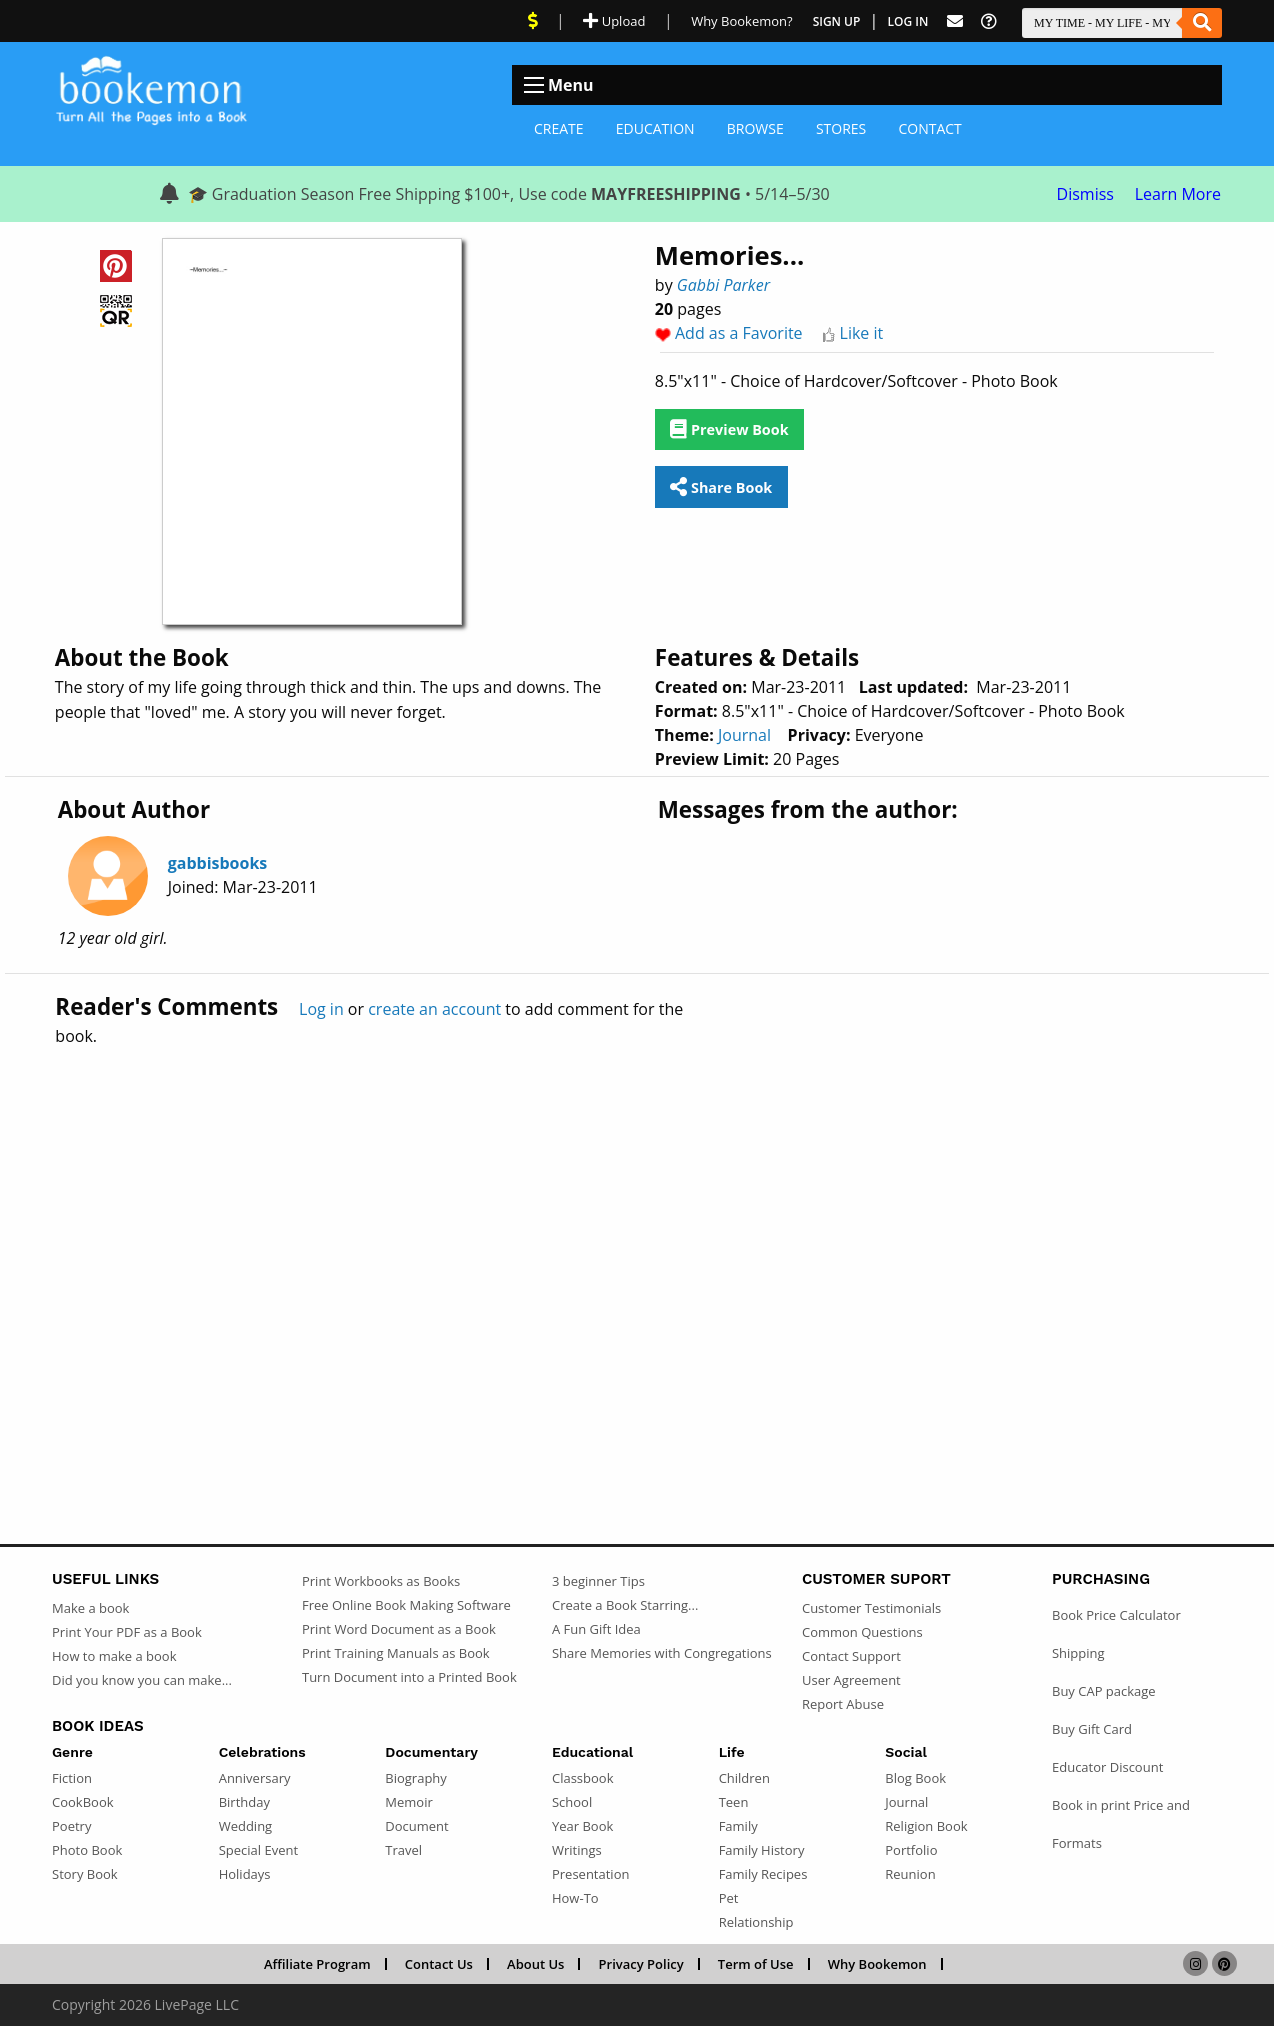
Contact (929, 128)
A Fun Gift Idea (596, 1629)
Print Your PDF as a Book (127, 1632)
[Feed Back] (955, 21)
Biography (416, 1778)
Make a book (90, 1608)
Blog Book (915, 1778)
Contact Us (439, 1964)
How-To (575, 1898)
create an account (434, 1009)
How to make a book (114, 1656)
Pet (729, 1898)
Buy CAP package (1104, 1691)
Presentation (590, 1874)
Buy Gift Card (1092, 1729)
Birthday (244, 1802)
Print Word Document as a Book (399, 1629)
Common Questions (862, 1632)
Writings (577, 1850)
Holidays (245, 1874)
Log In (908, 21)
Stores (841, 128)
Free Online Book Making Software (406, 1605)
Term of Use (756, 1964)
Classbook (583, 1778)
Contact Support (851, 1656)
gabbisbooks (218, 863)
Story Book (85, 1874)
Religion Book (926, 1826)
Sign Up (837, 21)
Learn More (1178, 194)
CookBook (83, 1802)
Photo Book (87, 1850)
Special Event (258, 1850)
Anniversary (255, 1778)
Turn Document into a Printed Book (409, 1677)
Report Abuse (843, 1704)
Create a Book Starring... (625, 1605)
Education (655, 128)
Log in (321, 1009)
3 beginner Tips (598, 1581)
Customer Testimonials (871, 1608)
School (572, 1802)
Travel (403, 1850)
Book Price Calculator (1116, 1615)
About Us (535, 1964)
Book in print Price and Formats (1121, 1824)
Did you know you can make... (142, 1680)
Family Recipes (763, 1874)
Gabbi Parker (723, 285)
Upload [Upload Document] (614, 21)
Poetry (71, 1826)
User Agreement (851, 1680)
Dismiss (1085, 194)
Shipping (1078, 1653)
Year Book (582, 1826)
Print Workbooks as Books (381, 1581)
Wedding (246, 1826)
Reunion (910, 1874)
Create (559, 128)
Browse (755, 128)
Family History (762, 1850)
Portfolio (911, 1850)
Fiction (72, 1778)
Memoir (408, 1802)
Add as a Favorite (739, 333)
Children (744, 1778)
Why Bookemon (877, 1964)
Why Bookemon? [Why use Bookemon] (741, 21)
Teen (734, 1802)
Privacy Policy (641, 1964)
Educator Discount (1107, 1767)
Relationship (756, 1922)
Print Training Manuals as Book (396, 1653)
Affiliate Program (317, 1964)
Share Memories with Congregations (662, 1653)
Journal (744, 735)
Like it (862, 333)
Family (738, 1826)
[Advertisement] (637, 1252)
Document (416, 1826)
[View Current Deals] (533, 21)
